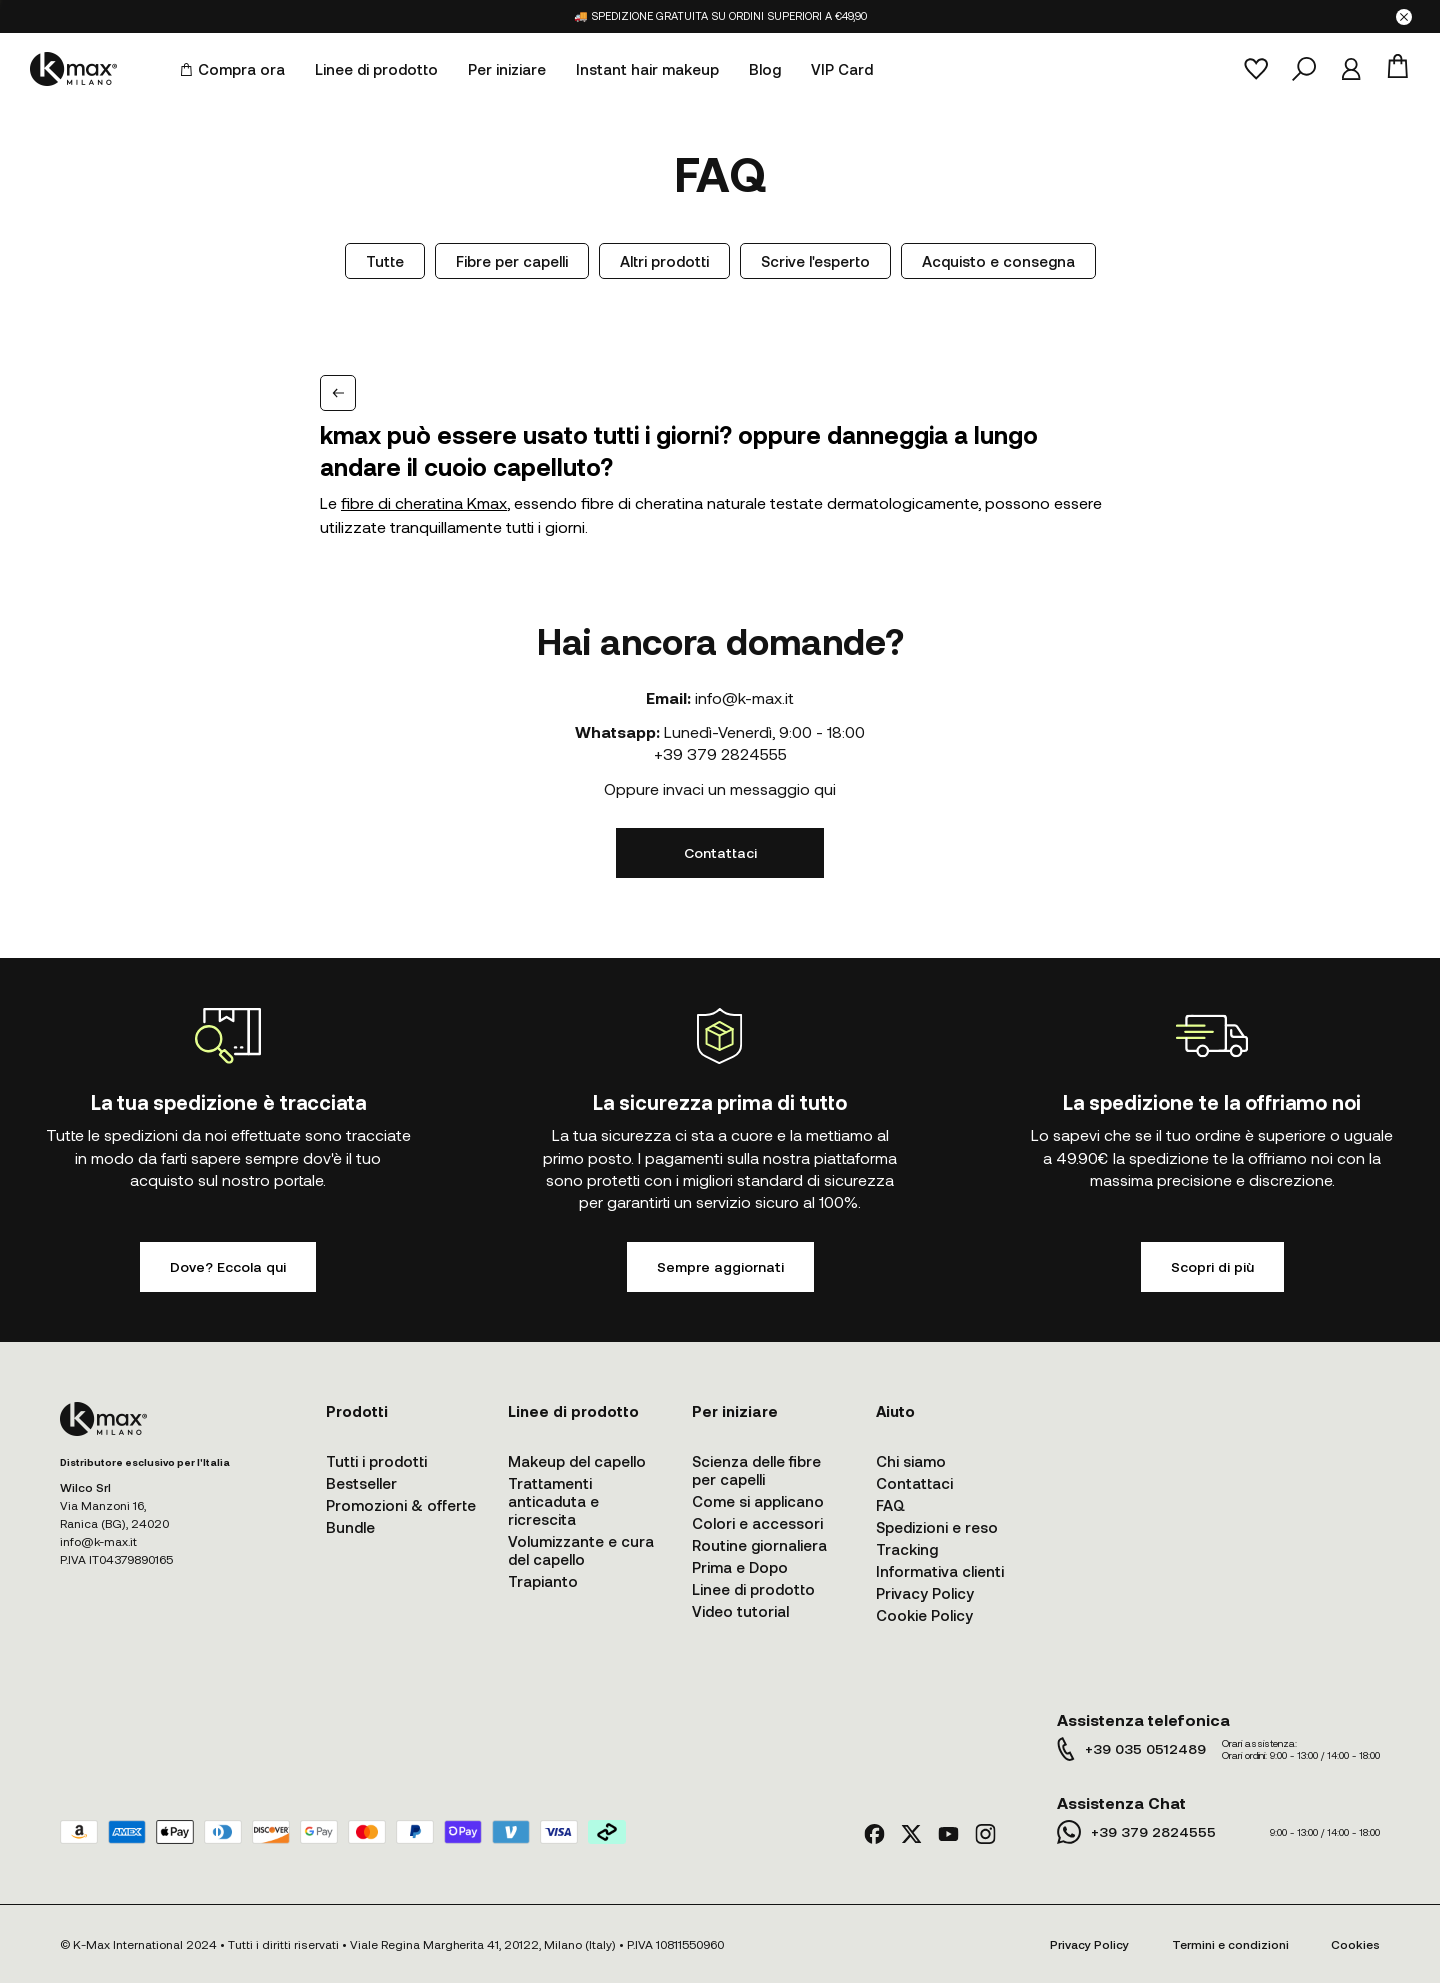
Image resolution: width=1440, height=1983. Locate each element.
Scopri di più (1212, 1266)
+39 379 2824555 (720, 753)
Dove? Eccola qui (228, 1266)
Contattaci (720, 852)
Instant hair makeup (647, 69)
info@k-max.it (744, 697)
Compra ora (232, 69)
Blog (765, 69)
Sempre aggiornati (720, 1266)
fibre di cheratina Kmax (424, 502)
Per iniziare (507, 69)
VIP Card (842, 69)
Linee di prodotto (376, 69)
